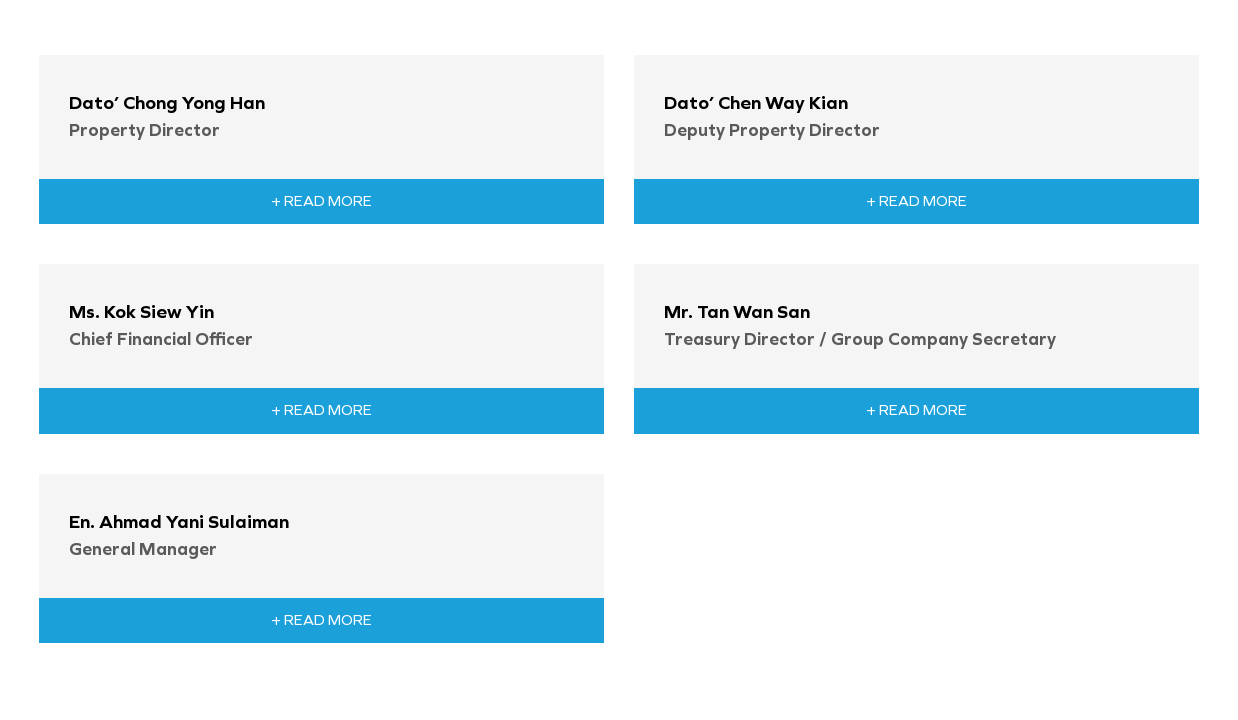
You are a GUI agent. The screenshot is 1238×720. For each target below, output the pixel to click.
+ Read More (321, 201)
